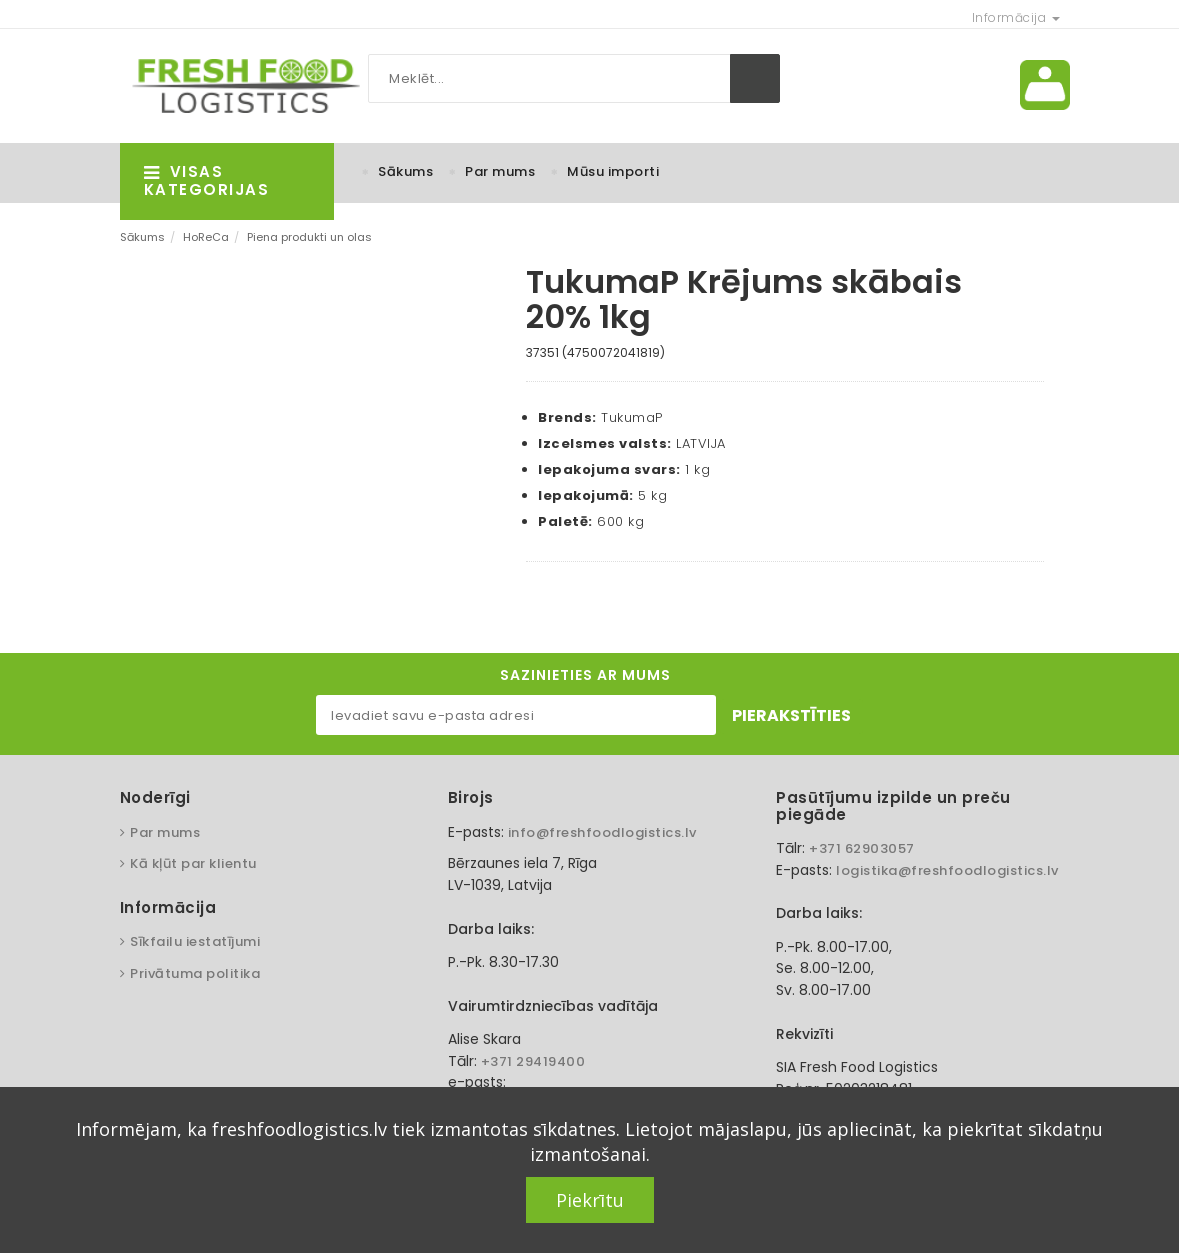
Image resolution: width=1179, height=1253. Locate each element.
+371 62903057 (862, 848)
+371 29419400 (533, 1061)
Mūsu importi (613, 171)
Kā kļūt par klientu (193, 863)
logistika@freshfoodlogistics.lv (947, 870)
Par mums (500, 171)
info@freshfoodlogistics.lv (602, 832)
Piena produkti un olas (309, 237)
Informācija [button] (1016, 17)
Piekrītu (590, 1200)
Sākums (405, 171)
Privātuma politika (195, 973)
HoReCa (206, 237)
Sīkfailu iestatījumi (195, 941)
